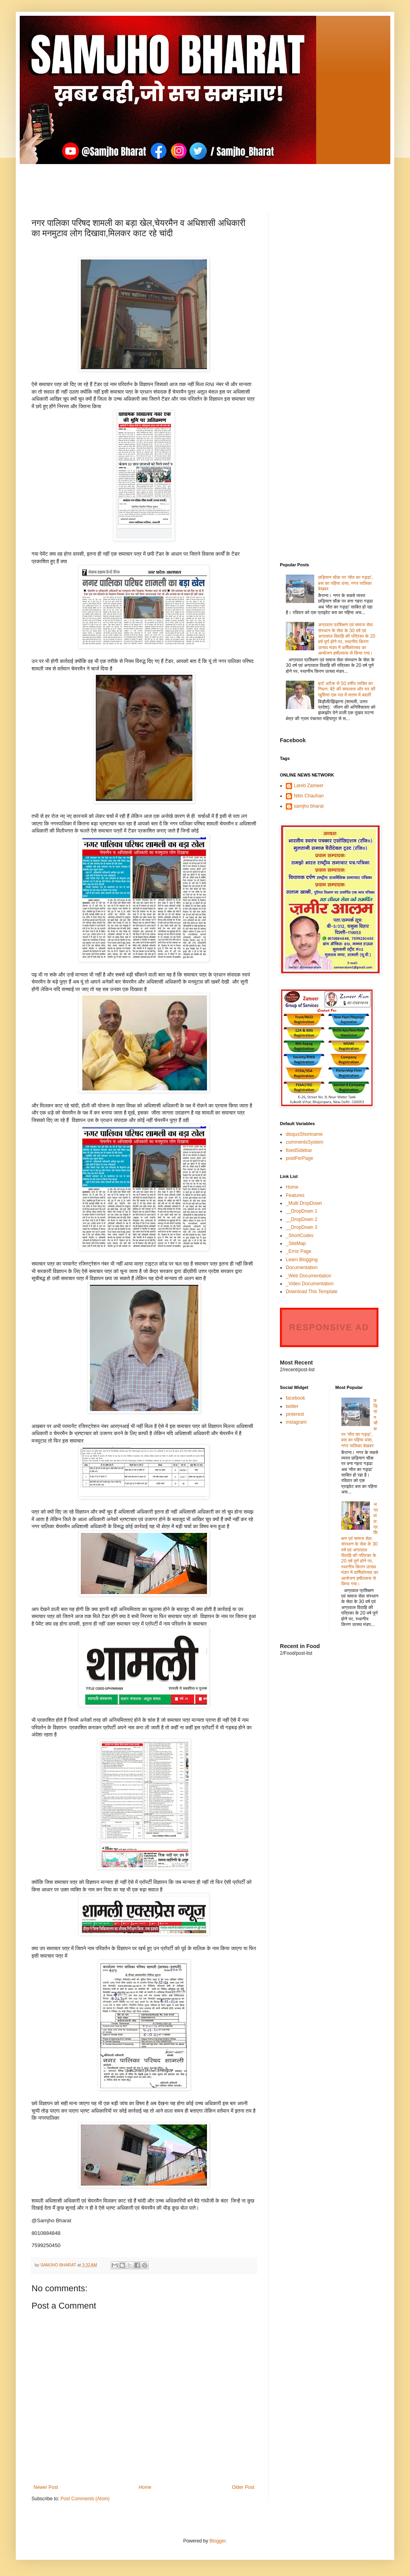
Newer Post (46, 2487)
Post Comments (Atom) (85, 2498)
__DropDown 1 (301, 1211)
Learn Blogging (302, 1259)
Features (295, 1195)
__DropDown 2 (301, 1219)
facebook (295, 1398)
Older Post (243, 2487)
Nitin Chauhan (309, 796)
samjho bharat (309, 806)
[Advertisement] (205, 182)
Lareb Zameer (308, 785)
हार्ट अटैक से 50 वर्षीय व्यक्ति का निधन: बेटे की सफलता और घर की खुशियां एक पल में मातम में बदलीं (346, 689)
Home (145, 2487)
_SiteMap (296, 1243)
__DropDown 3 (301, 1227)
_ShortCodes (299, 1235)
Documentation (302, 1267)
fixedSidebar (299, 1150)
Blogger (217, 2541)
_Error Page (298, 1251)
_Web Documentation (308, 1276)
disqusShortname (304, 1134)
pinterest (295, 1414)
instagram (296, 1422)
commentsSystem (304, 1142)
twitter (292, 1406)
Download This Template (311, 1291)
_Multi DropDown (304, 1203)
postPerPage (299, 1158)
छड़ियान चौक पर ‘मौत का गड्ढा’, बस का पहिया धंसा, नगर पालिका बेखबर (345, 583)
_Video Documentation (310, 1283)
